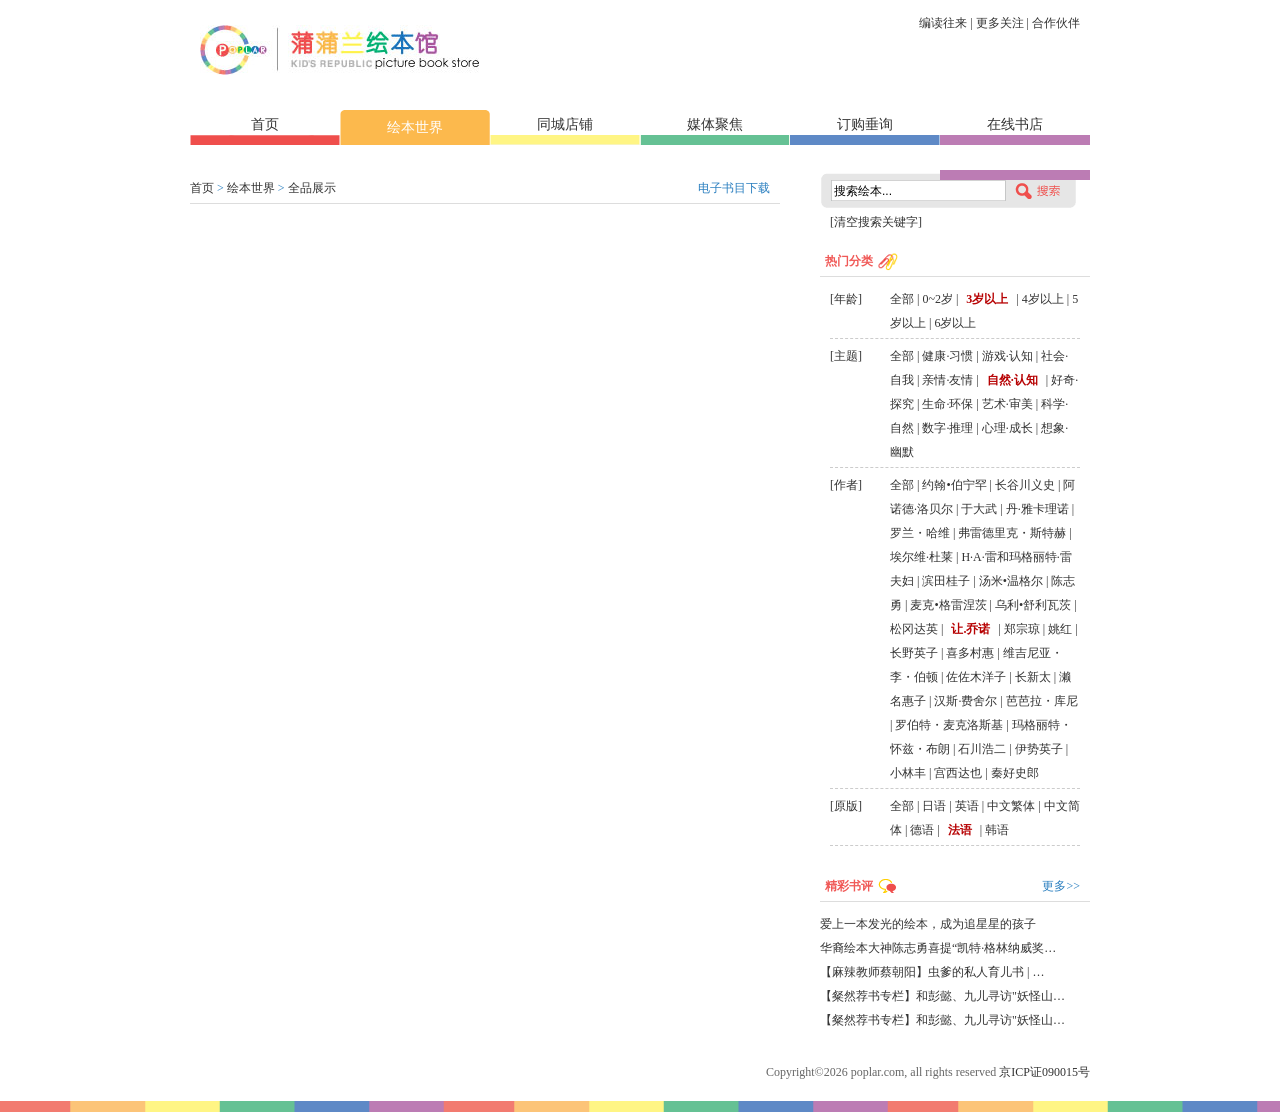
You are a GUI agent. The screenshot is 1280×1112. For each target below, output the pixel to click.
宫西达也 (958, 773)
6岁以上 (955, 323)
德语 (922, 830)
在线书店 (1015, 124)
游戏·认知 (1007, 356)
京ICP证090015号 (1044, 1072)
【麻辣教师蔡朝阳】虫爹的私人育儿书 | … (932, 972)
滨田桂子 (946, 581)
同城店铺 (565, 124)
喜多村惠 (970, 653)
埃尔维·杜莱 (921, 557)
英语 (967, 806)
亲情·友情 (947, 380)
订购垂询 (865, 124)
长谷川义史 (1025, 485)
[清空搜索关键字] (876, 222)
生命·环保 (947, 404)
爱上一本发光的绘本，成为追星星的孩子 (928, 924)
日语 (934, 806)
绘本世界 (415, 127)
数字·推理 (947, 428)
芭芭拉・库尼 (1042, 701)
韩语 (997, 830)
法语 (960, 830)
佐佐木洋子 (976, 677)
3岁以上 (987, 299)
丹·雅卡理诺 (1037, 509)
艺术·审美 (1007, 404)
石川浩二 (982, 749)
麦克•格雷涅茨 (948, 605)
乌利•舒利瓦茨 (1033, 605)
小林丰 (908, 773)
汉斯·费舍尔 (965, 701)
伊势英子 (1039, 749)
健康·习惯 (947, 356)
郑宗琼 (1022, 629)
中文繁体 (1011, 806)
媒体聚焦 (715, 124)
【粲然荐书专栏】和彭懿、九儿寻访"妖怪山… (942, 996)
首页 (265, 124)
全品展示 (312, 188)
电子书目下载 (734, 188)
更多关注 (1000, 23)
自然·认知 (1012, 380)
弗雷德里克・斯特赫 (1012, 533)
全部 (902, 299)
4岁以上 (1043, 299)
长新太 (1033, 677)
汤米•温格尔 (1011, 581)
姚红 (1060, 629)
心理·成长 (1007, 428)
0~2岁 (937, 299)
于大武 (979, 509)
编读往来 (943, 23)
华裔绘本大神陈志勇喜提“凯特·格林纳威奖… (938, 948)
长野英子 (914, 653)
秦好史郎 (1015, 773)
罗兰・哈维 (920, 533)
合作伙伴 (1056, 23)
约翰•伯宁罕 (954, 485)
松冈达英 (914, 629)
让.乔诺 (970, 629)
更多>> (1061, 886)
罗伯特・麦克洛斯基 (949, 725)
